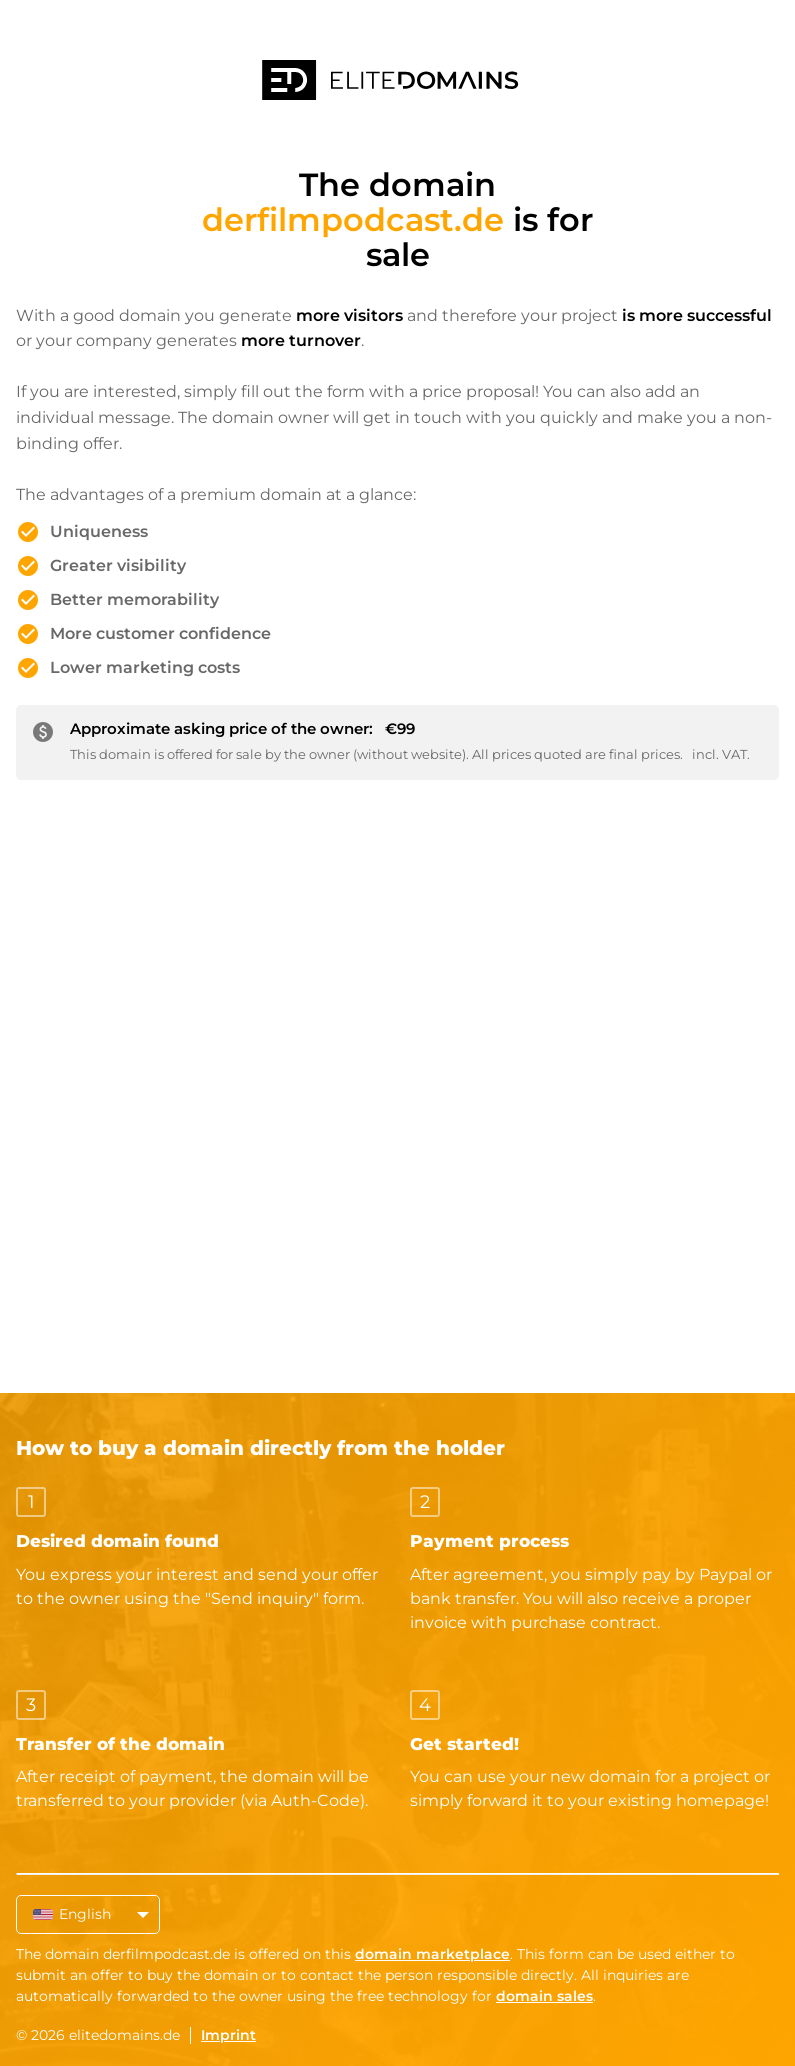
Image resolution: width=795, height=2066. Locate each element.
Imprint (228, 2035)
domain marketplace (432, 1954)
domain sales (544, 1996)
